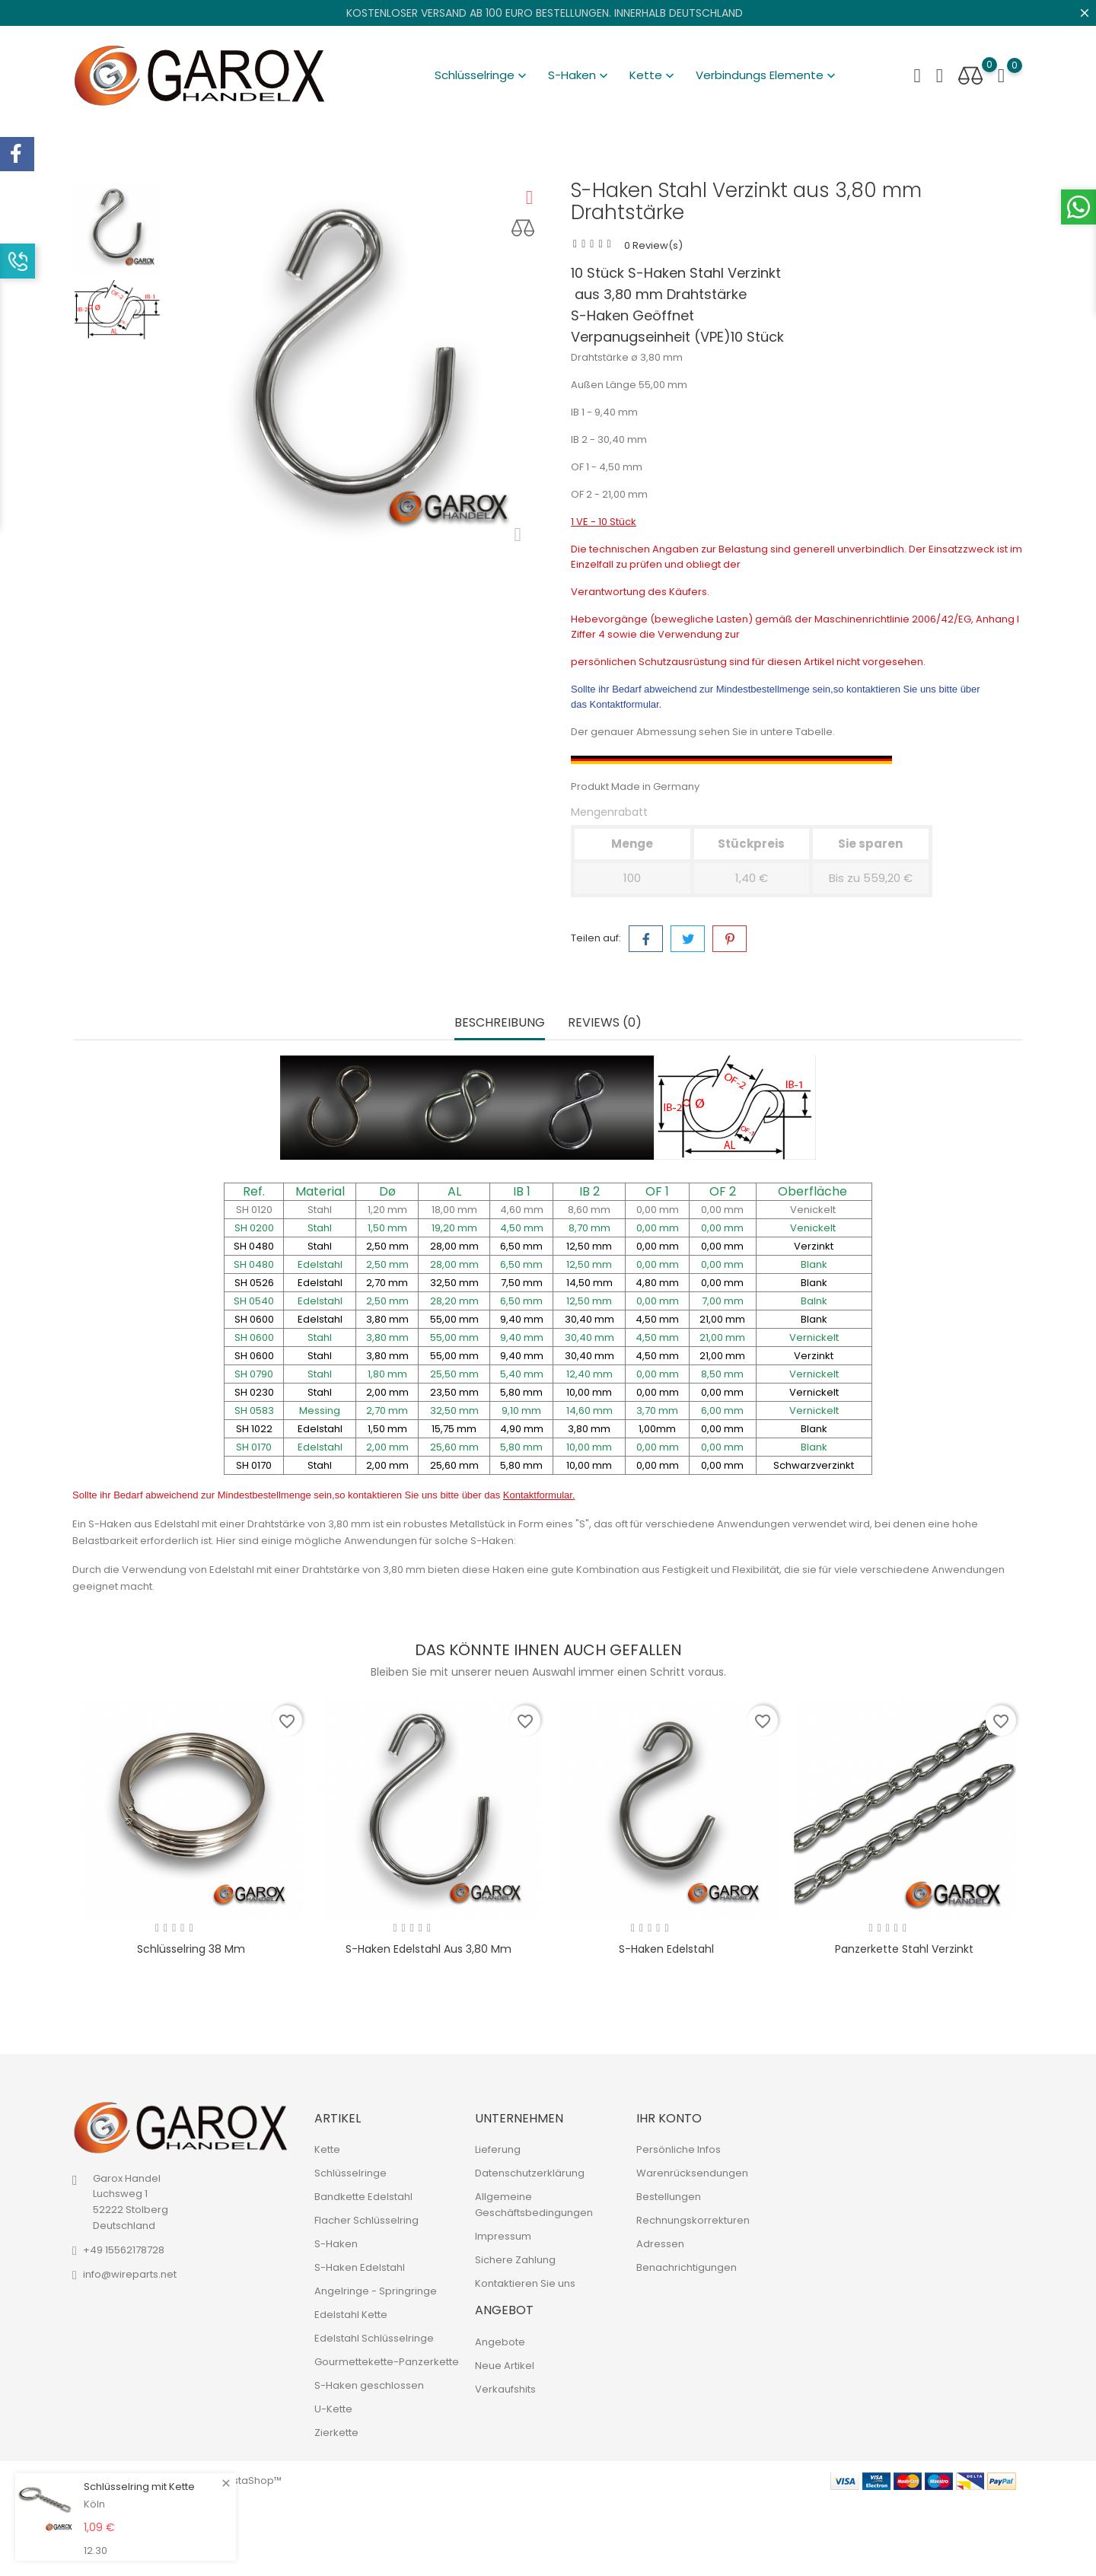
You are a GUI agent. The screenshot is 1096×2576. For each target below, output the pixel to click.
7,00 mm (723, 1301)
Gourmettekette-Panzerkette (386, 2362)
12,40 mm (589, 1374)
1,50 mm (387, 1228)
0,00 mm (657, 1209)
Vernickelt (814, 1337)
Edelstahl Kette (350, 2314)
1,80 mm (387, 1374)
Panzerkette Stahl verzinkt (904, 1949)
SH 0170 (254, 1447)
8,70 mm (589, 1228)
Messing (319, 1410)
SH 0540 (254, 1301)
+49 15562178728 (123, 2250)
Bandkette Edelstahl (363, 2196)
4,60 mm (521, 1209)
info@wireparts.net (130, 2274)
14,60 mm (589, 1410)
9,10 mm (521, 1410)
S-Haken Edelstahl (666, 1949)
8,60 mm (589, 1209)
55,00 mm (454, 1337)
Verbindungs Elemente (767, 75)
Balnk (814, 1301)
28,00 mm (454, 1264)
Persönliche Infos (678, 2149)
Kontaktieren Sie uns (525, 2283)
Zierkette (336, 2432)
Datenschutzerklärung (530, 2173)
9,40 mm (521, 1337)
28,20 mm (454, 1301)
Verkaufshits (505, 2389)
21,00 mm (722, 1337)
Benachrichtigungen (686, 2267)
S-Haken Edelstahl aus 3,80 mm (428, 1949)
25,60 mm (454, 1447)
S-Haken (579, 75)
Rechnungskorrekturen (693, 2220)
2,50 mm (387, 1264)
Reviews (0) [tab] (605, 1023)
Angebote (500, 2342)
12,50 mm (589, 1264)
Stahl (319, 1209)
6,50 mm (521, 1264)
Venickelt (814, 1209)
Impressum (503, 2236)
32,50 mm (454, 1410)
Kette (653, 75)
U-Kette (333, 2409)
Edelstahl (320, 1264)
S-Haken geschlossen (369, 2385)
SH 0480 (254, 1264)
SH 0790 (253, 1374)
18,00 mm (454, 1209)
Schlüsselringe (482, 75)
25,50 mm (454, 1374)
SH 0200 (254, 1228)
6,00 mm (722, 1410)
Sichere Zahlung (515, 2260)
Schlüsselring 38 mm (191, 1949)
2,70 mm (387, 1410)
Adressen (660, 2244)
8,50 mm (722, 1374)
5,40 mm (521, 1374)
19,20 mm (454, 1228)
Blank (814, 1264)
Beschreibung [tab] (499, 1023)
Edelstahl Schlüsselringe (374, 2338)
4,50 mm (521, 1228)
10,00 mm (589, 1447)
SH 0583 (254, 1410)
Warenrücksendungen (692, 2173)
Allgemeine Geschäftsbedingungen (534, 2204)
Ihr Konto (669, 2118)
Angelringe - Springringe (375, 2291)
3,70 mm (657, 1410)
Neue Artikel (504, 2365)
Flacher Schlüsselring (366, 2220)
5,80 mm (521, 1447)
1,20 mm (387, 1209)
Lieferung (498, 2149)
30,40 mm (589, 1337)
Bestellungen (668, 2196)
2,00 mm (387, 1447)
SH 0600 (254, 1337)
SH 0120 (254, 1209)
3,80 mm (387, 1337)
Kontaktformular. (626, 704)
